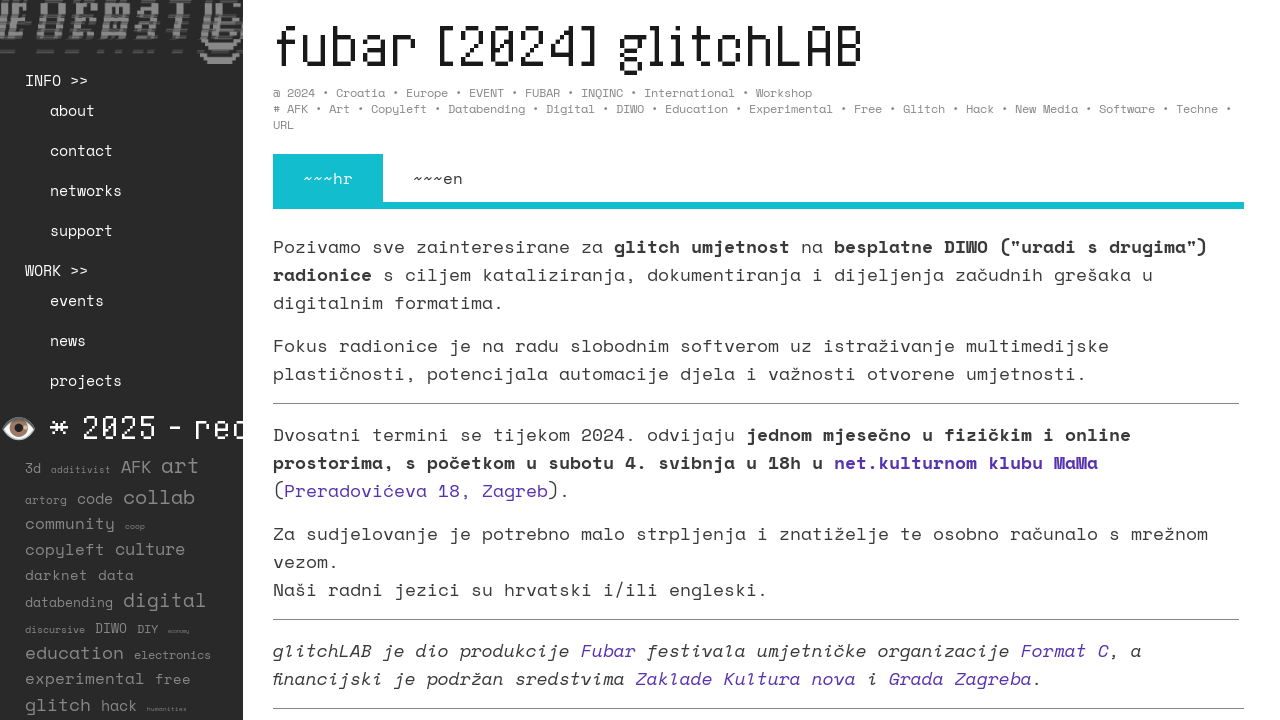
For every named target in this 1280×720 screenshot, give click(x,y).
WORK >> (56, 270)
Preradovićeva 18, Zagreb (416, 490)
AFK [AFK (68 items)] (136, 466)
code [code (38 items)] (95, 498)
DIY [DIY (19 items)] (147, 628)
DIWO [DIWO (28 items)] (111, 628)
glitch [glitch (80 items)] (58, 704)
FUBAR (542, 92)
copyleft (399, 108)
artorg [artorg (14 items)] (46, 500)
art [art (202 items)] (180, 465)
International (689, 92)
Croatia (360, 92)
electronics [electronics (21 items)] (172, 654)
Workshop (784, 92)
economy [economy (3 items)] (178, 631)
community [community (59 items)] (70, 523)
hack (980, 108)
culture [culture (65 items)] (150, 548)
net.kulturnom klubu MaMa (966, 462)
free (868, 108)
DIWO (630, 108)
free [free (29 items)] (173, 679)
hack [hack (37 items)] (119, 705)
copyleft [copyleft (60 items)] (65, 549)
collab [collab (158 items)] (159, 496)
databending (486, 108)
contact (81, 150)
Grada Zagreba (960, 678)
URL (283, 124)
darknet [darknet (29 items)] (56, 575)
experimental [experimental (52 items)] (85, 678)
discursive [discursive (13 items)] (55, 629)
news (68, 340)
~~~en (438, 178)
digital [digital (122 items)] (165, 599)
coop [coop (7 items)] (135, 526)
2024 (301, 92)
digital (570, 108)
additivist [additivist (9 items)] (81, 469)
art (339, 108)
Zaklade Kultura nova (746, 678)
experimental (791, 108)
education (696, 108)
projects (86, 380)
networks (86, 190)
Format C (1065, 650)
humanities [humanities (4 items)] (167, 708)
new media (1046, 108)
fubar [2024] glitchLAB (568, 44)
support (81, 230)
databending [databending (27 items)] (69, 602)
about (72, 110)
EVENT (486, 92)
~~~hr (328, 178)
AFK (297, 108)
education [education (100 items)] (74, 652)
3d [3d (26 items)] (33, 468)
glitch (924, 108)
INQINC (602, 92)
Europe (427, 92)
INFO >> (56, 80)
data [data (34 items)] (116, 574)
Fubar (608, 650)
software (1127, 108)
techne (1197, 108)
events (77, 300)
